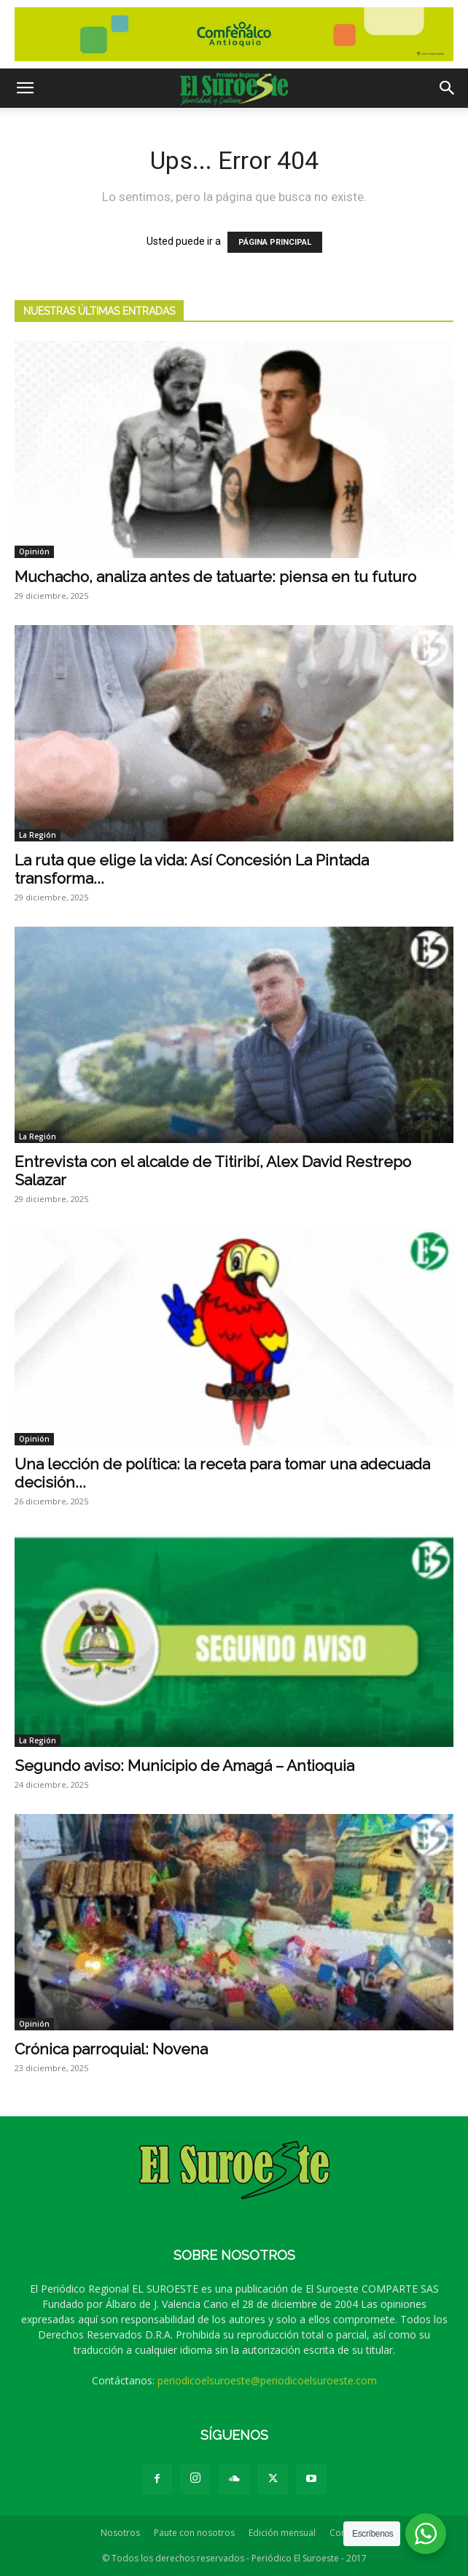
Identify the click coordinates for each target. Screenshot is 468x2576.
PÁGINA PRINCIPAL (274, 242)
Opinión (34, 551)
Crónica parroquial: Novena (111, 2049)
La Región (37, 835)
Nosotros (120, 2532)
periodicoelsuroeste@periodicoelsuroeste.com (267, 2380)
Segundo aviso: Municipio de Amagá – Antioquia (184, 1765)
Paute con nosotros (194, 2532)
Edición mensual (282, 2532)
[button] (24, 88)
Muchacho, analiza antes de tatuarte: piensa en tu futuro (215, 577)
